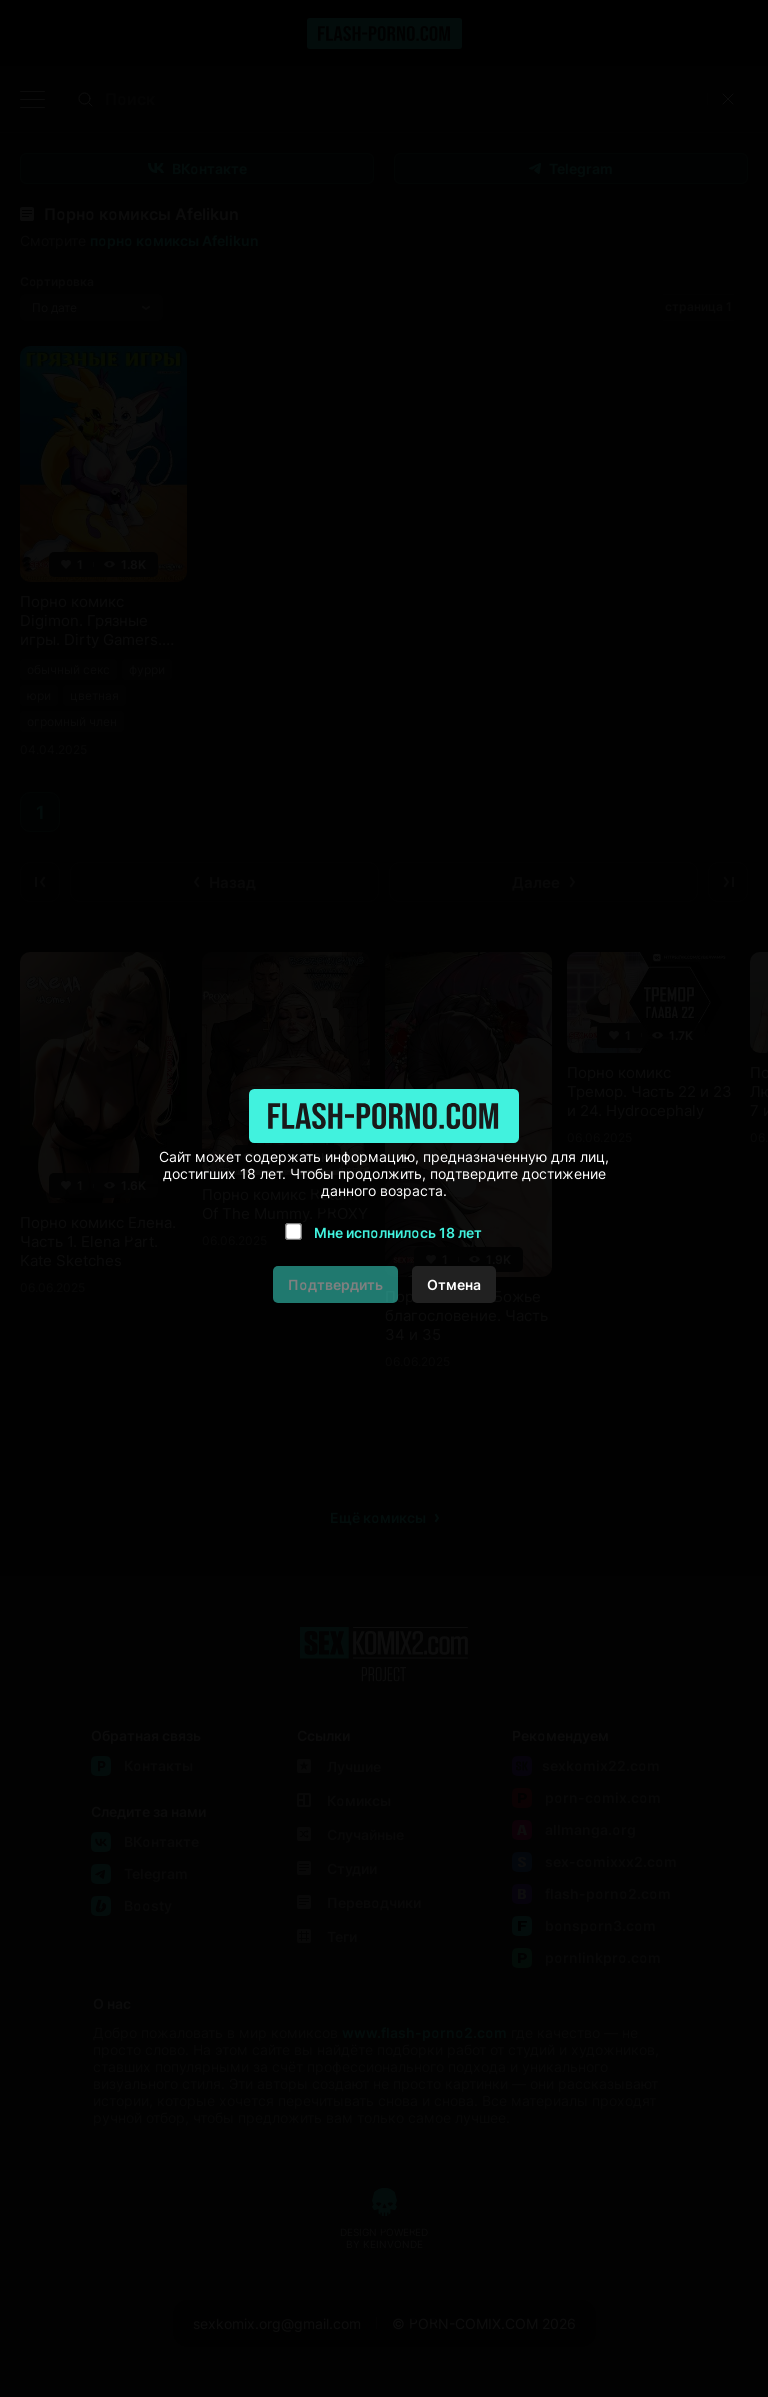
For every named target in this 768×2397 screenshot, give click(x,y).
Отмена (454, 1284)
